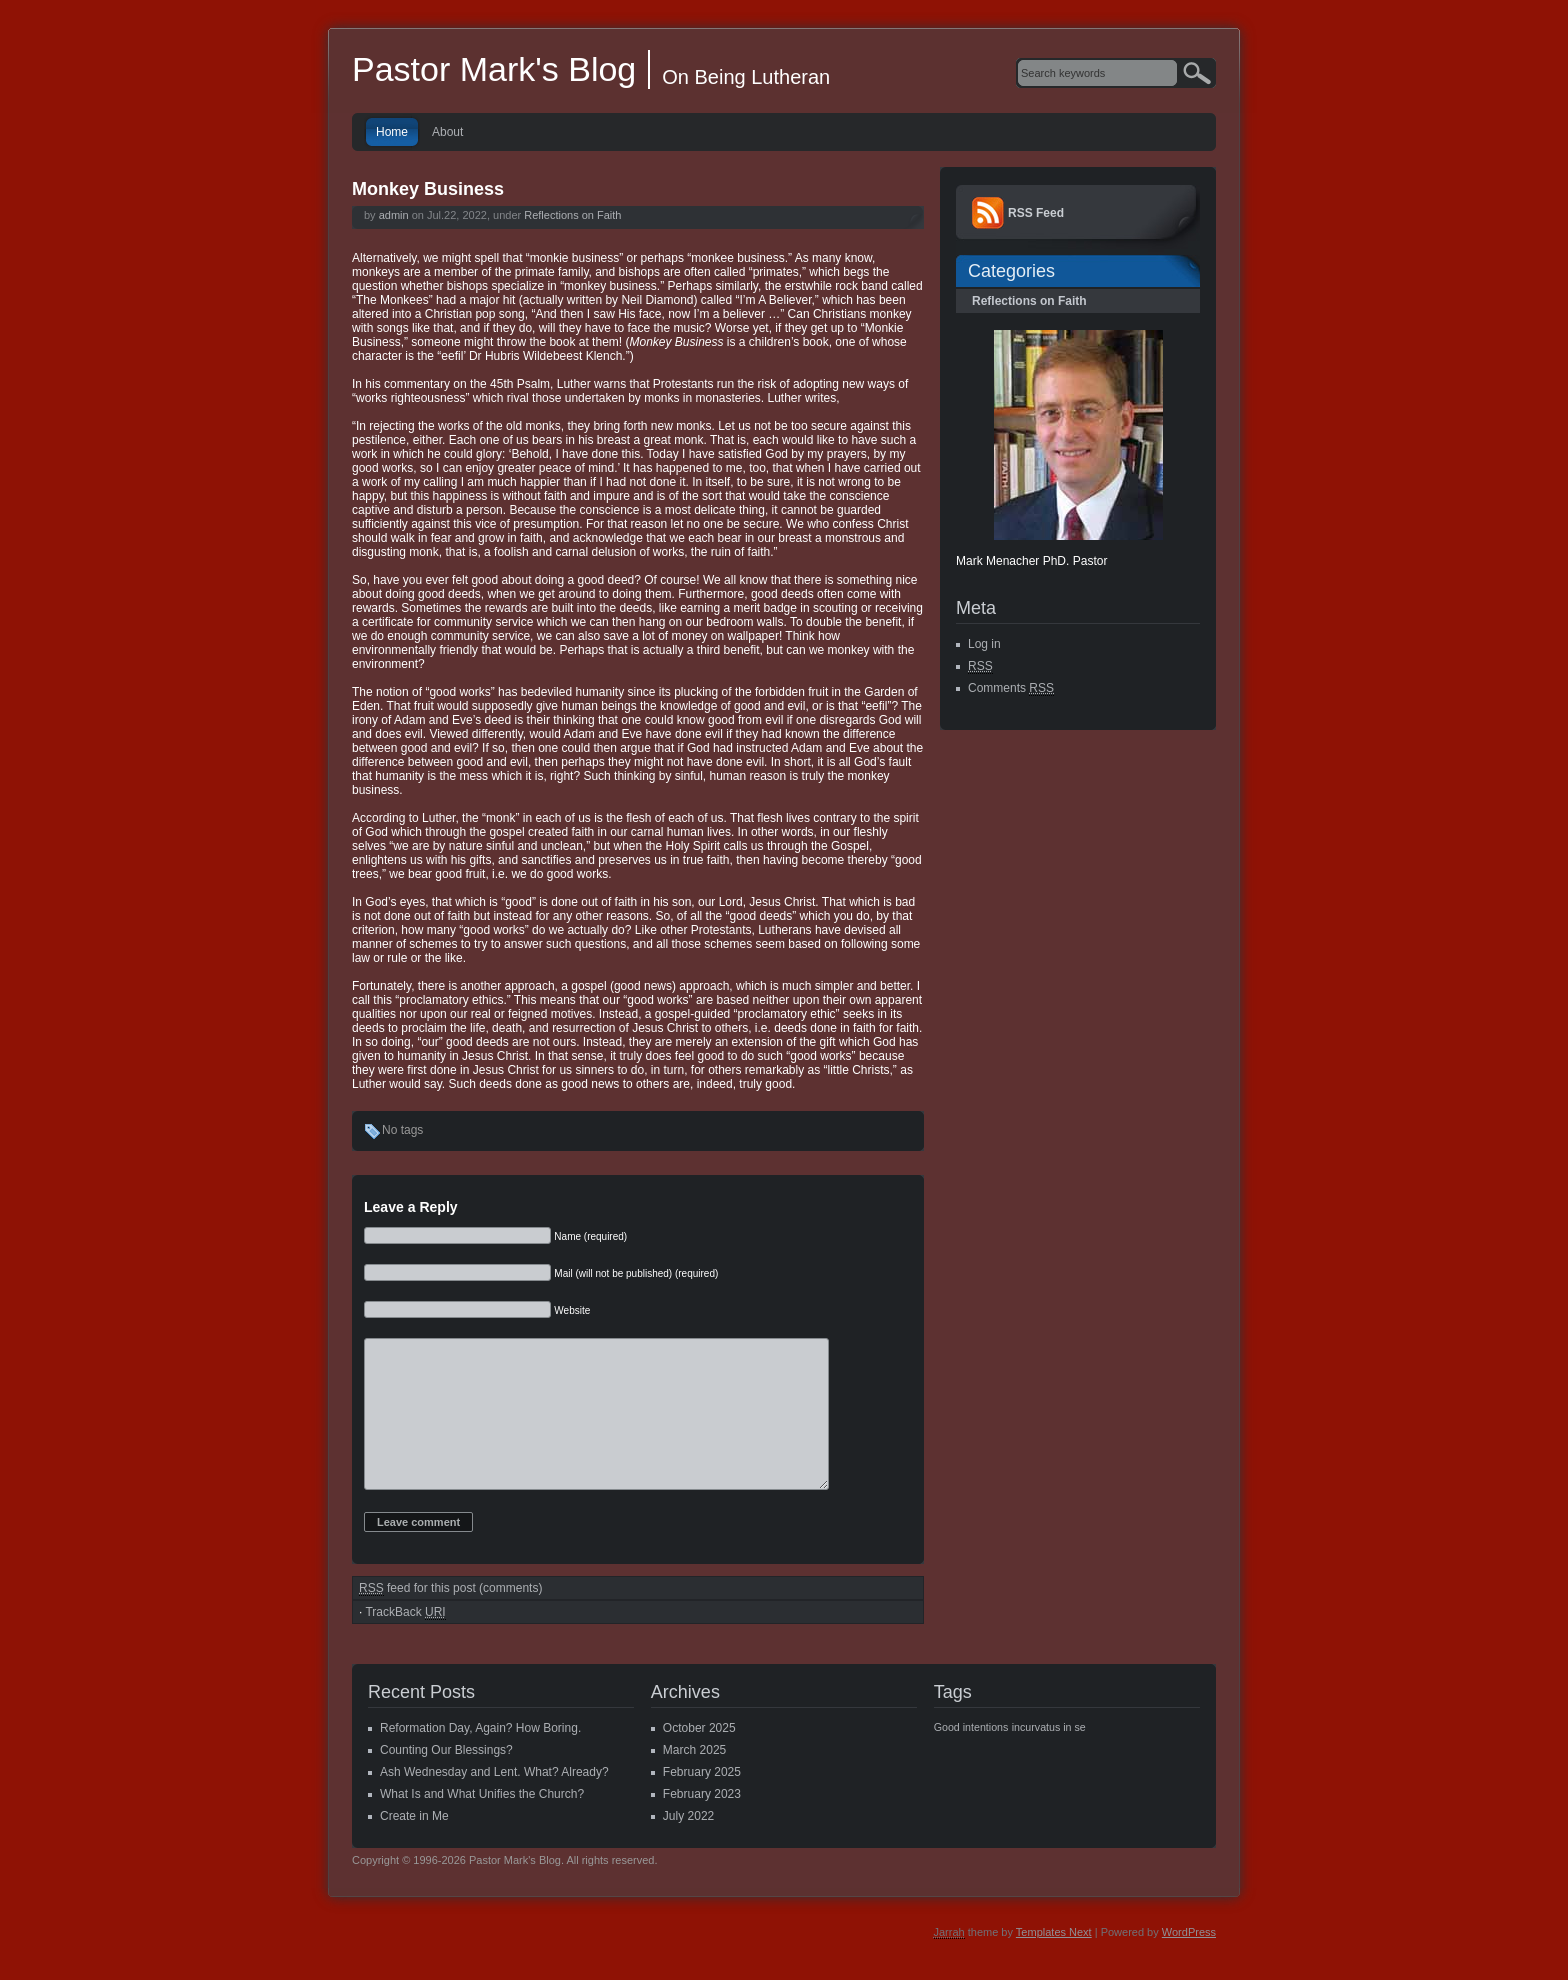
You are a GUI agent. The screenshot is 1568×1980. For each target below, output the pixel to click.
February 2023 (702, 1824)
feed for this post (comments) (450, 1618)
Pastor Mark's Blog (494, 69)
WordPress (1189, 1962)
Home (392, 132)
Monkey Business (428, 189)
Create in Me (414, 1846)
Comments (1011, 688)
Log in (984, 644)
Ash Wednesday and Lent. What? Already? (494, 1802)
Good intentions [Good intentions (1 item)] (971, 1757)
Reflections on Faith (572, 215)
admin (394, 215)
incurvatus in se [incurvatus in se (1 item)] (1049, 1757)
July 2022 (688, 1846)
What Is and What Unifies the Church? (482, 1824)
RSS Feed (1036, 213)
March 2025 (694, 1780)
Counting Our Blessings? (446, 1780)
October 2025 (699, 1758)
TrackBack (405, 1642)
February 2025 (702, 1802)
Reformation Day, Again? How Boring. (480, 1758)
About (447, 132)
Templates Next (1054, 1962)
